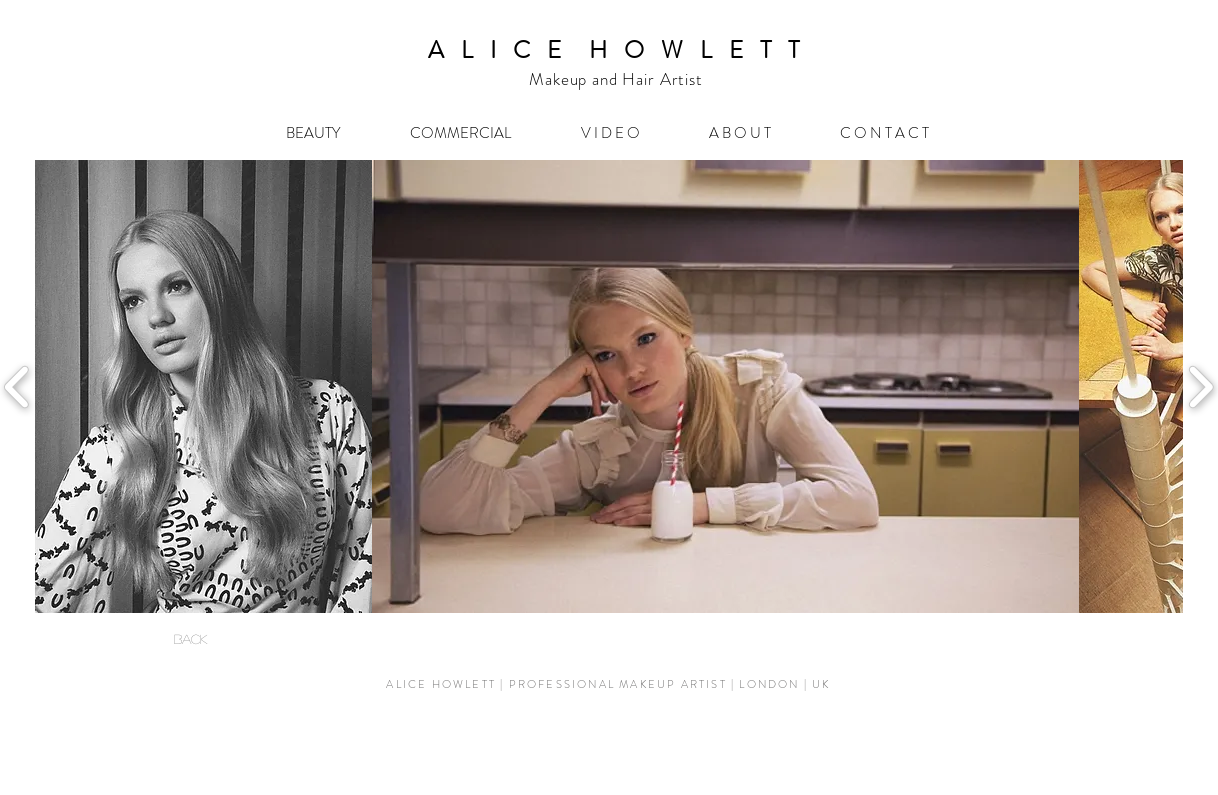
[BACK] (190, 639)
